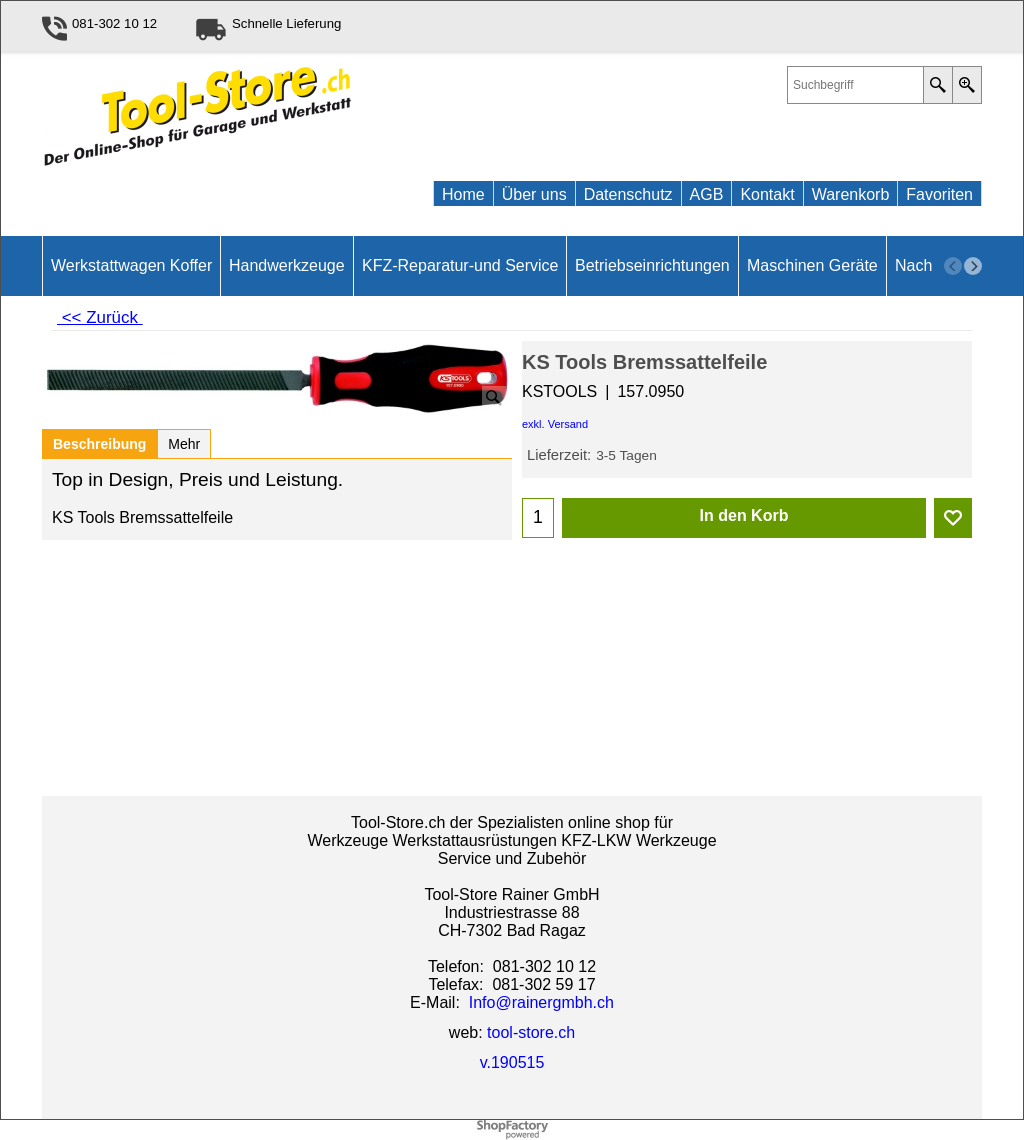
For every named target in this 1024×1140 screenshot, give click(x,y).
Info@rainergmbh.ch (541, 1002)
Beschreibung (99, 444)
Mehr (184, 444)
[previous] (953, 266)
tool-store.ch (531, 1032)
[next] (973, 266)
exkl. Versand (555, 424)
